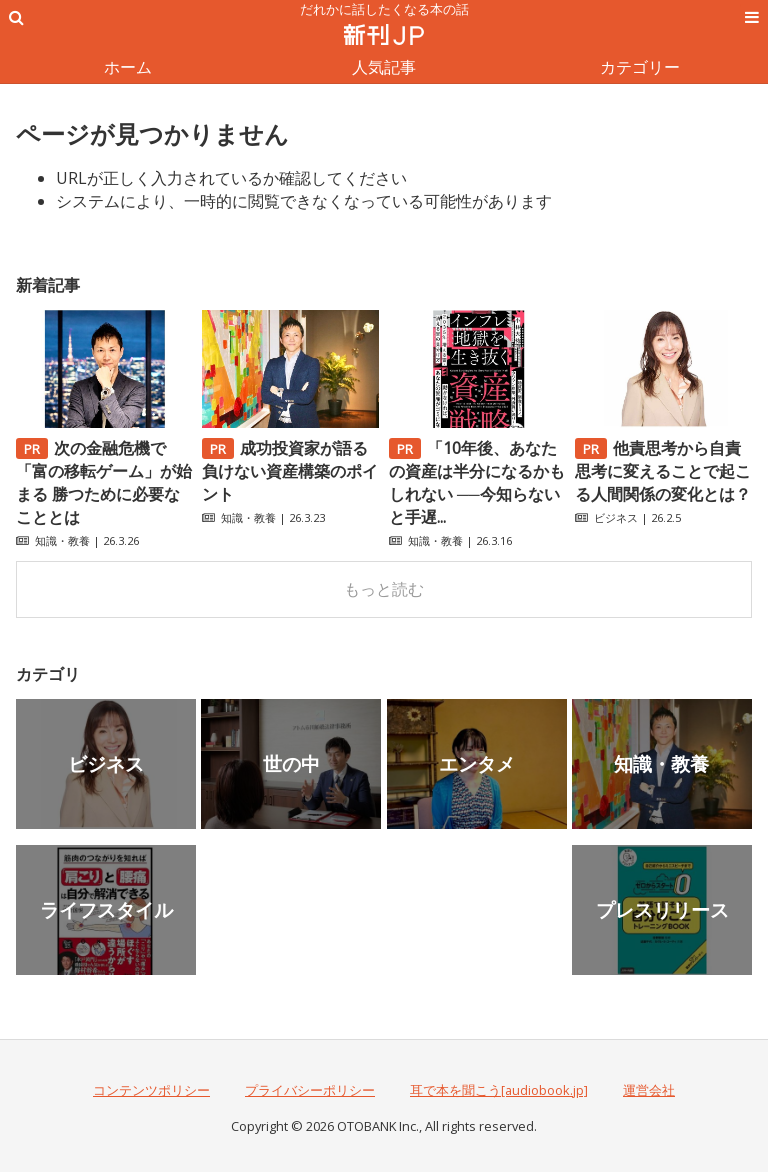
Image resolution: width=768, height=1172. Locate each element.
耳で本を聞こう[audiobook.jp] (499, 1090)
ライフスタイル (106, 909)
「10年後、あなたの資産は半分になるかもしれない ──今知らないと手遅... (477, 482)
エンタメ (477, 763)
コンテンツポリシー (151, 1090)
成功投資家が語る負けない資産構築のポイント (290, 471)
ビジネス (616, 517)
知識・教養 (62, 540)
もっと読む (384, 589)
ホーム (128, 67)
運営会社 (649, 1090)
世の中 (291, 763)
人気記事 (384, 67)
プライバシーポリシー (310, 1090)
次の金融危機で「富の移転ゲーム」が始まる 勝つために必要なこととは (104, 482)
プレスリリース (662, 909)
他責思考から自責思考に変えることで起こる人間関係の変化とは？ (663, 471)
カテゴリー (640, 67)
